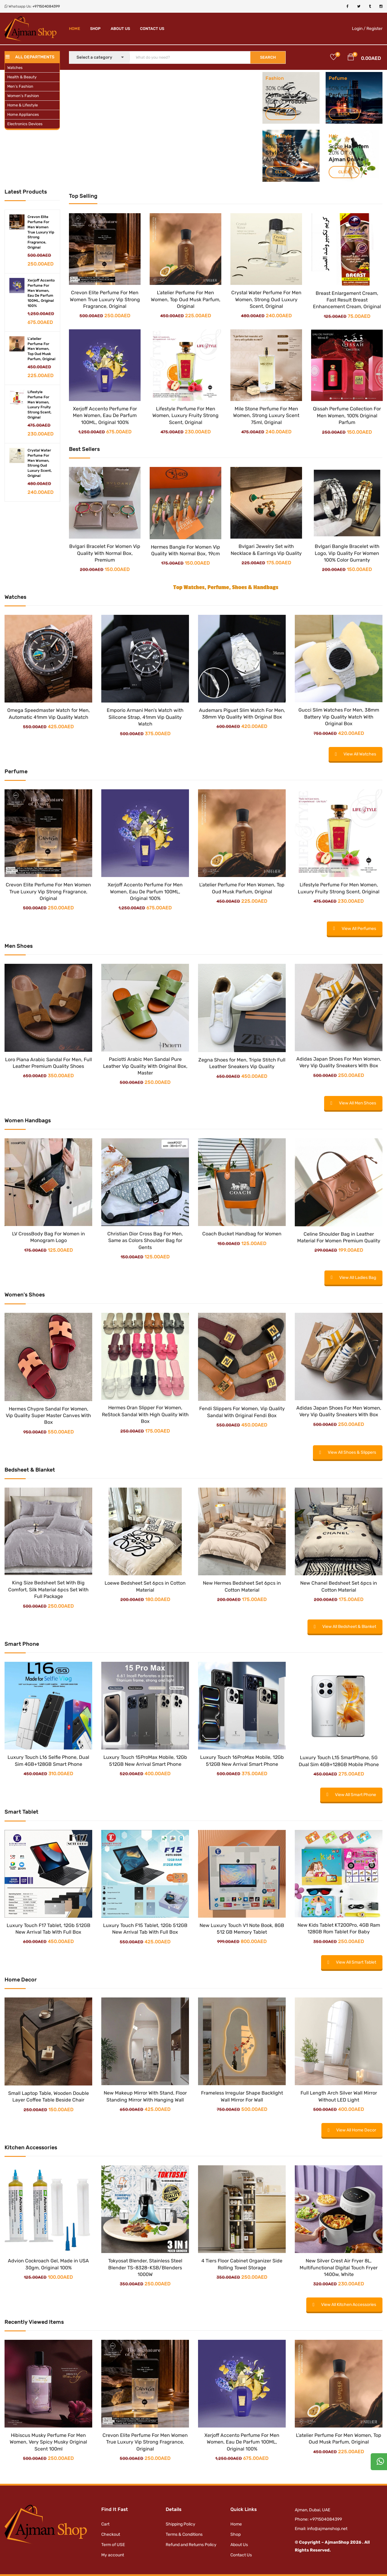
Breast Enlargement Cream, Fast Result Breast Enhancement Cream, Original (347, 300)
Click (281, 114)
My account (112, 2555)
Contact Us (152, 28)
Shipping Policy (180, 2524)
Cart (105, 2524)
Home (74, 28)
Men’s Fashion (20, 86)
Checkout (110, 2534)
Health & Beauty (22, 77)
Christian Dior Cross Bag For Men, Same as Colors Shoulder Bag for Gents (145, 1240)
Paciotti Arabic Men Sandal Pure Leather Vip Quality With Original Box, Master (145, 1066)
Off (344, 88)
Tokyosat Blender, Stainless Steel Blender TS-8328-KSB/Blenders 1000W (145, 2267)
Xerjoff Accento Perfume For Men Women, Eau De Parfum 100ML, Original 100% (105, 415)
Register (374, 28)
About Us (120, 28)
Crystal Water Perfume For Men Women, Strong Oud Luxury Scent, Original (266, 299)
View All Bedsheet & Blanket (345, 1626)
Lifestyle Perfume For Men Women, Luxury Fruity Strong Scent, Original (185, 415)
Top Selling (83, 196)
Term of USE (113, 2544)
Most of (275, 101)
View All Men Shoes (353, 1103)
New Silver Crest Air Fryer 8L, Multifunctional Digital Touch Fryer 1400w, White (339, 2267)
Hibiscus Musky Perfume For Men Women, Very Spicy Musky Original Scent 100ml (48, 2442)
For (357, 95)
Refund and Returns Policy (191, 2544)
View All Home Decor (352, 2130)
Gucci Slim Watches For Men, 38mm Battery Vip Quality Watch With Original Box (338, 716)
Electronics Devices (25, 124)
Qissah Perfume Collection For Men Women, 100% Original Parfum (347, 415)
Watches (15, 67)
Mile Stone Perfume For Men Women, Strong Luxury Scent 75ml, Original (266, 415)
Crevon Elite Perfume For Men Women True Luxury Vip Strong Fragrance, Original (41, 232)
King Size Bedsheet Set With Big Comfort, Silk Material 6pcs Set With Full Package (48, 1589)
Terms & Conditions (184, 2534)
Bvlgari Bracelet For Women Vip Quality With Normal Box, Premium (104, 553)
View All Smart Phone (351, 1794)
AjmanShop (283, 95)
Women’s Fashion (23, 95)
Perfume (341, 95)
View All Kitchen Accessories (344, 2304)
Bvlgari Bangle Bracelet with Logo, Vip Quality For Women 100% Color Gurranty (347, 553)
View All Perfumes (354, 928)
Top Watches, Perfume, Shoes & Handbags (225, 587)
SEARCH (268, 57)
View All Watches (355, 754)
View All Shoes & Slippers (347, 1452)
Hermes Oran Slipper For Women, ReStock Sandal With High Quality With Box (145, 1414)
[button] (351, 58)
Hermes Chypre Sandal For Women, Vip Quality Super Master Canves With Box (48, 1415)
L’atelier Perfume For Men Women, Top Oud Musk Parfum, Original (185, 299)
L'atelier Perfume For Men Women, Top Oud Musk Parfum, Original (41, 349)
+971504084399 (46, 6)
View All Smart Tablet (351, 1962)
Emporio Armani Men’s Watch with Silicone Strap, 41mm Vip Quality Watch (145, 717)
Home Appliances (23, 114)
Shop (95, 28)
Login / (359, 28)
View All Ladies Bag (353, 1277)
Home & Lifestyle (22, 105)
